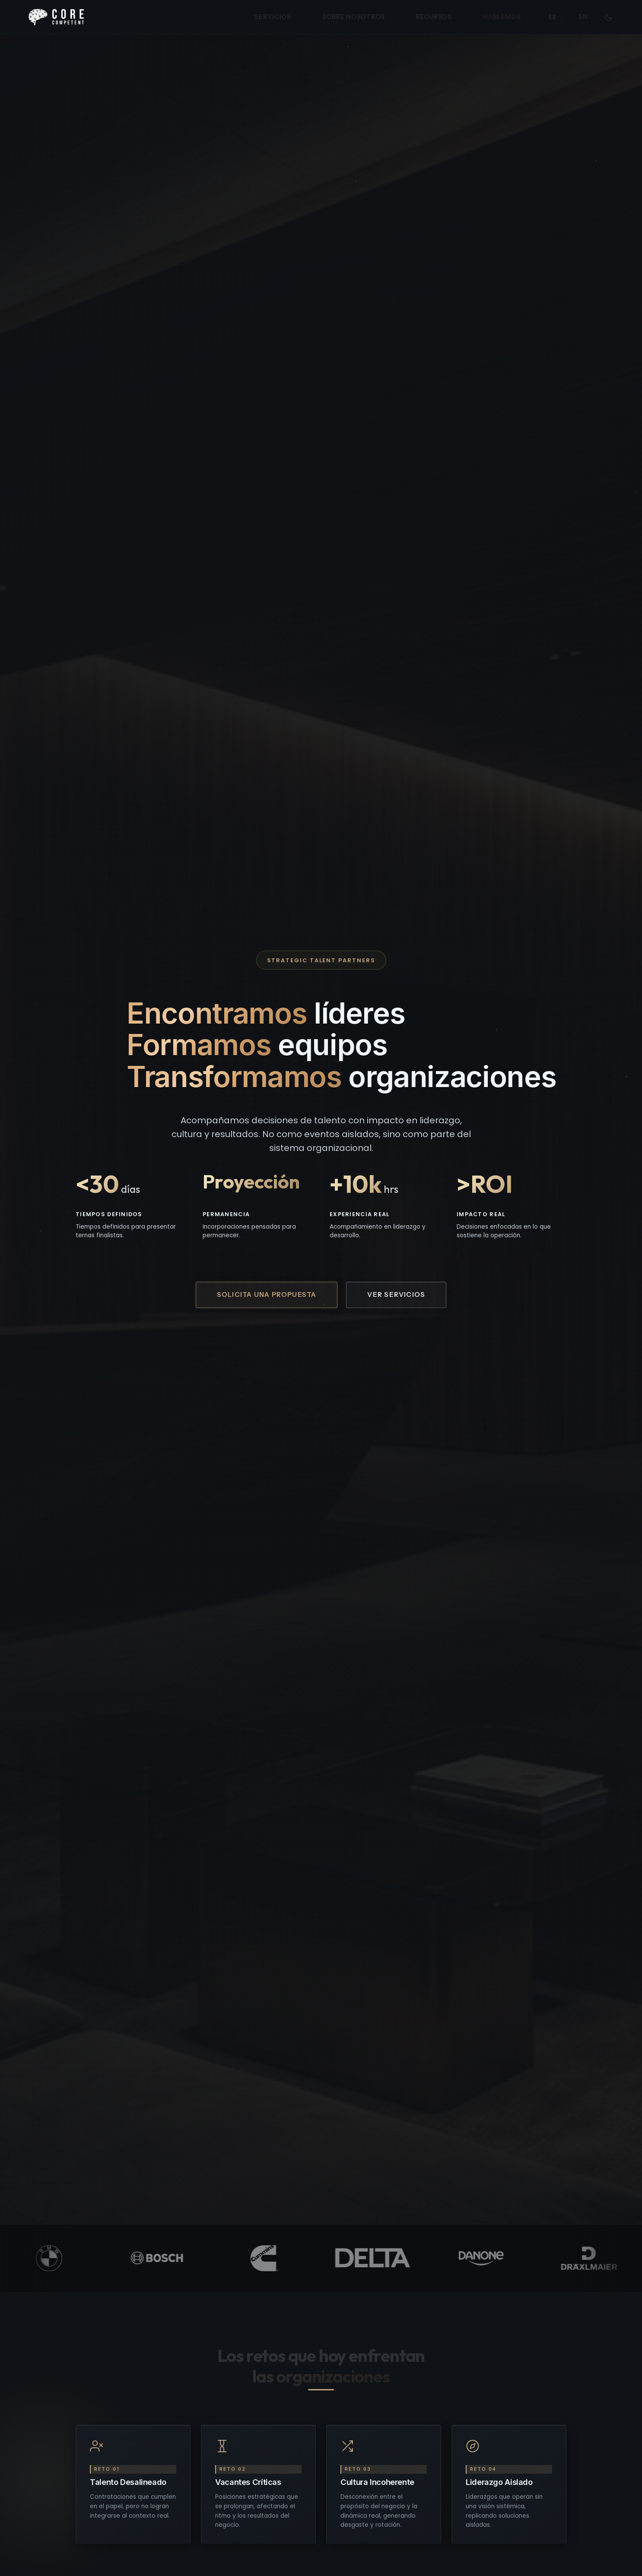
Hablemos (502, 17)
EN (583, 17)
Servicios (272, 17)
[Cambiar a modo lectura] (608, 17)
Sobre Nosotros (353, 17)
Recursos (434, 17)
